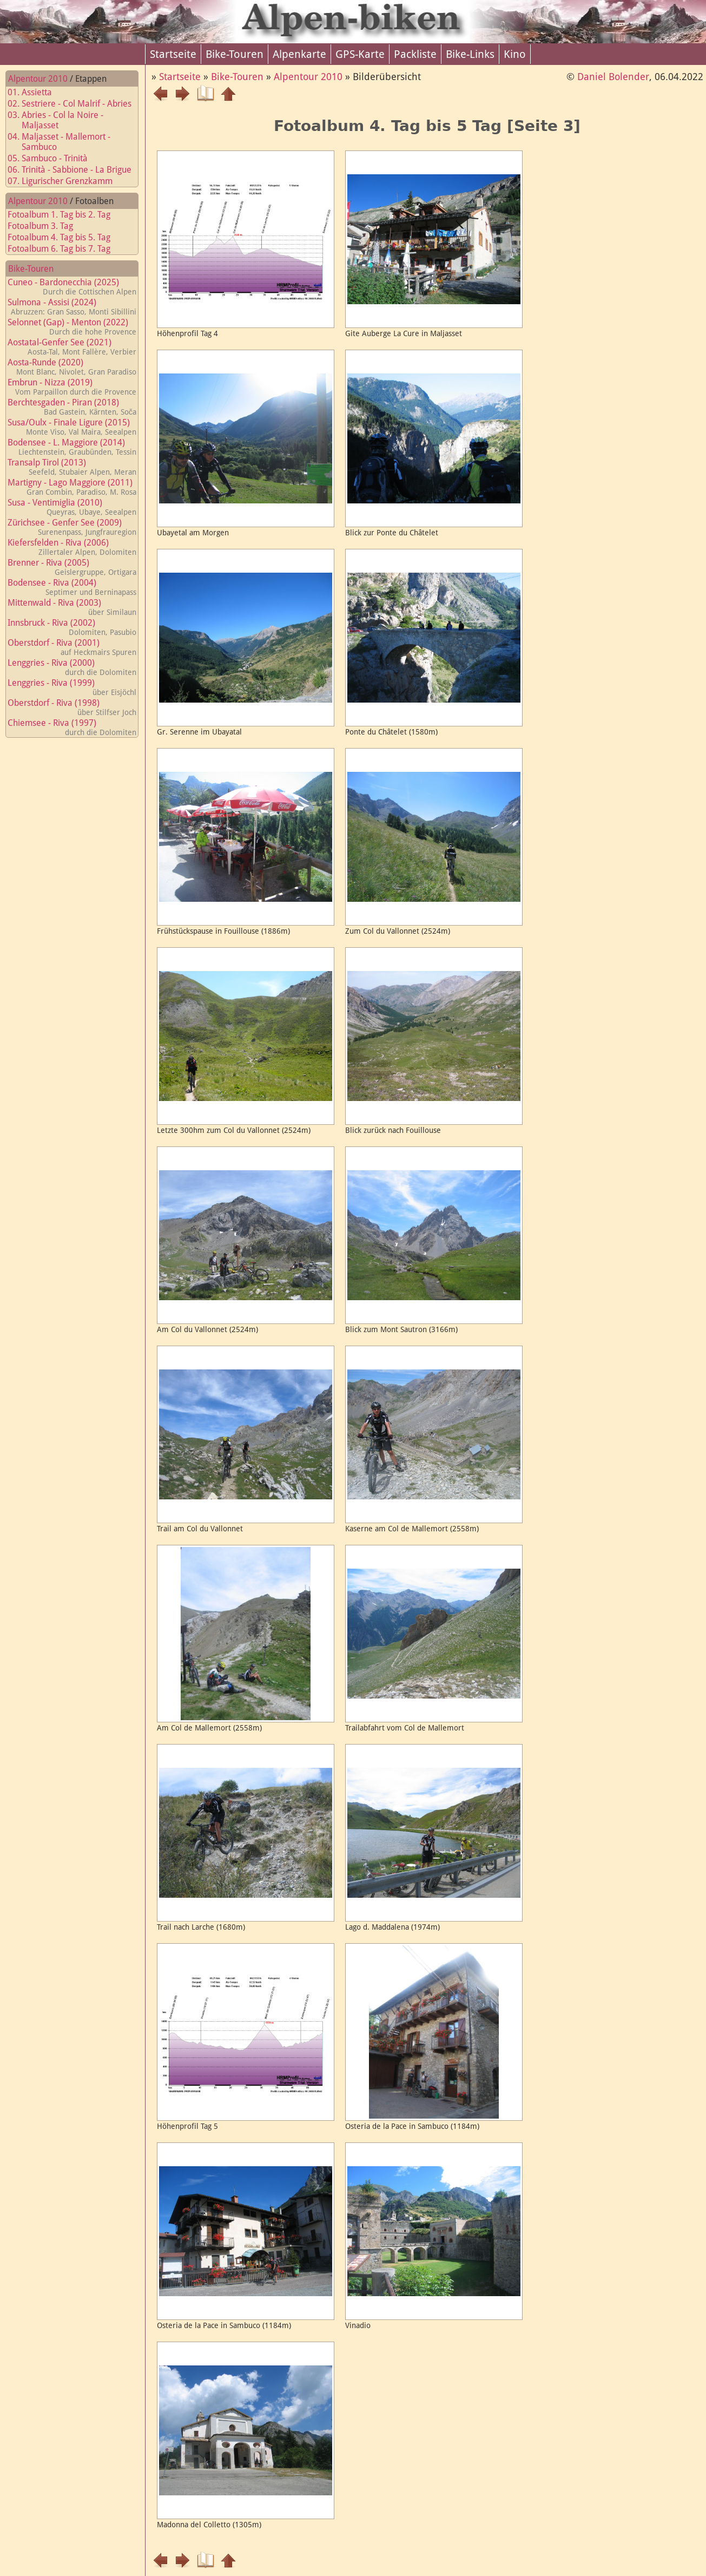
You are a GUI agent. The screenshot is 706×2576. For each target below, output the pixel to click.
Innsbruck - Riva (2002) (72, 627)
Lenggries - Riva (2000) (72, 667)
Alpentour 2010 (38, 79)
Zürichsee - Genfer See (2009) (72, 526)
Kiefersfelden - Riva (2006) (72, 547)
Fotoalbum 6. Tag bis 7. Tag (65, 249)
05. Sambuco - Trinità (54, 158)
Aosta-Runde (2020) (72, 366)
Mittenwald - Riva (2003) (72, 607)
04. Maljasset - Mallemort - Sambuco (65, 142)
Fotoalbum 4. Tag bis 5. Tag (65, 237)
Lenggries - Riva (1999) (72, 687)
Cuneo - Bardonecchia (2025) (72, 286)
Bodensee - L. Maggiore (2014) (72, 446)
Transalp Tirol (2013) (72, 466)
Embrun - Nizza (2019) (72, 386)
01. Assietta (36, 92)
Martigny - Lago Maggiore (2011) (72, 486)
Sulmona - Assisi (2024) (72, 306)
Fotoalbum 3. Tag (47, 226)
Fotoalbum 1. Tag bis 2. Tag (65, 214)
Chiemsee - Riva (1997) (72, 727)
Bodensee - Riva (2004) (72, 587)
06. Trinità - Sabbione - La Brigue (76, 170)
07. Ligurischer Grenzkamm (67, 181)
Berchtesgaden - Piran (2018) (72, 406)
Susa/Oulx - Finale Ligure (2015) (72, 426)
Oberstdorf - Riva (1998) (72, 707)
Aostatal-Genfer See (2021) (72, 346)
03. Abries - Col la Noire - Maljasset (62, 120)
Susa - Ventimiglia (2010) (72, 506)
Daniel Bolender (613, 76)
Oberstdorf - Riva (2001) (72, 647)
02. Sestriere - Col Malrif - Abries (76, 104)
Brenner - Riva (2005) (72, 567)
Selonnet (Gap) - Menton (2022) (72, 326)
